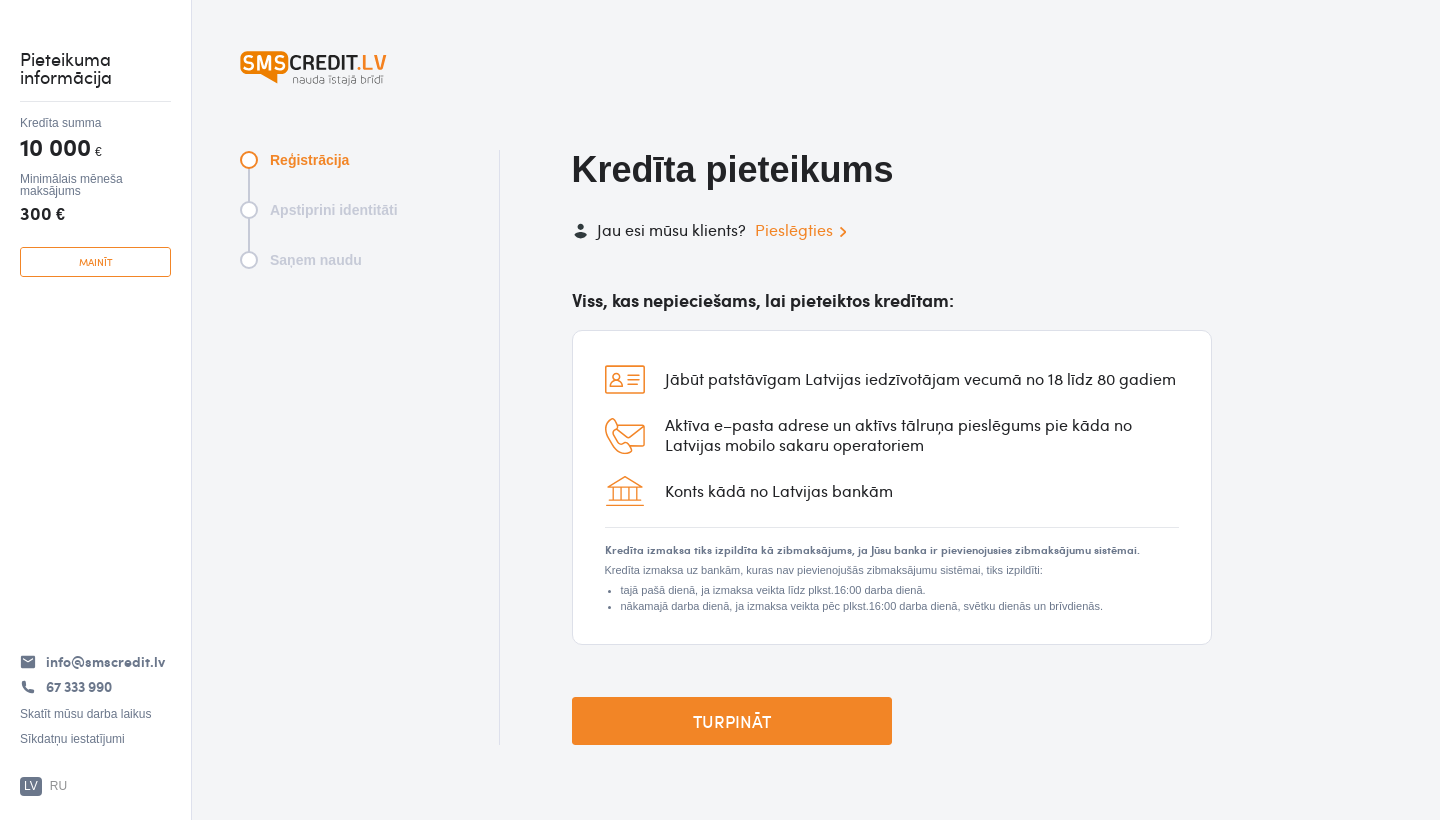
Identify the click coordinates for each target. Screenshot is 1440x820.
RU (58, 786)
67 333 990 (79, 686)
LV (31, 786)
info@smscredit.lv (105, 661)
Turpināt (732, 721)
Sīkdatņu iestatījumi (72, 739)
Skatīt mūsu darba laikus (85, 714)
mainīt (96, 262)
